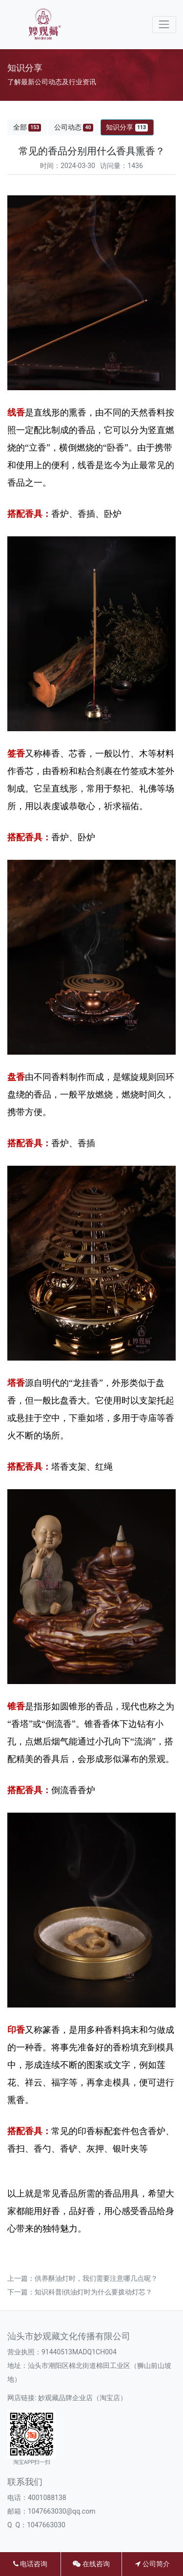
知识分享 (127, 127)
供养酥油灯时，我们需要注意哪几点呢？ (96, 2278)
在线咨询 (91, 2564)
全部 (27, 127)
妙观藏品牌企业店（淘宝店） (82, 2398)
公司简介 (152, 2564)
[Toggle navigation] (164, 24)
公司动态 (73, 127)
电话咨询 (30, 2564)
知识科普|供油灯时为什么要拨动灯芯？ (93, 2292)
